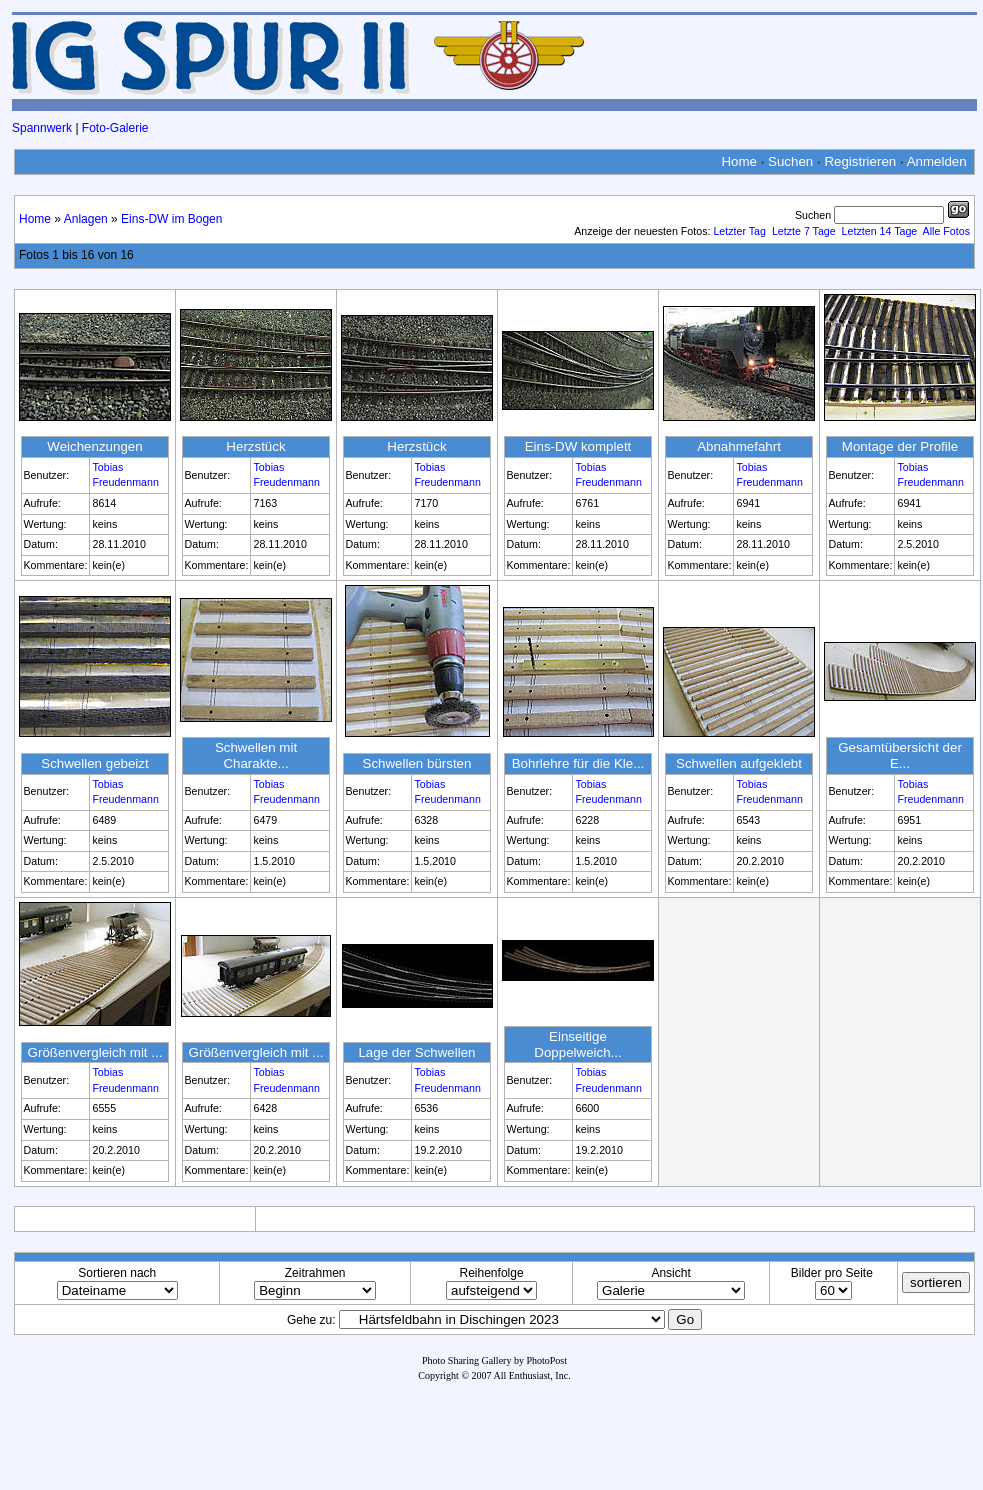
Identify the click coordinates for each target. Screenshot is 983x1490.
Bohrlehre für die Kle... (578, 763)
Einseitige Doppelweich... (577, 1044)
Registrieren (860, 161)
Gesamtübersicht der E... (900, 755)
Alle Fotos (946, 231)
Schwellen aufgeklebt (739, 763)
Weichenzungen (94, 446)
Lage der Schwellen (416, 1052)
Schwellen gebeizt (94, 763)
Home (739, 161)
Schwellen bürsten (417, 763)
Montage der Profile (900, 446)
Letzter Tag (739, 231)
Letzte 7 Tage (804, 231)
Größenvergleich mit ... (95, 1052)
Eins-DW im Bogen (171, 219)
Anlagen (86, 219)
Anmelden (937, 161)
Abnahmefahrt (739, 446)
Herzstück (255, 446)
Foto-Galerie (115, 128)
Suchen (790, 161)
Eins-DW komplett (578, 446)
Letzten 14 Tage (880, 231)
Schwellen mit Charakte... (256, 755)
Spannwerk (42, 128)
